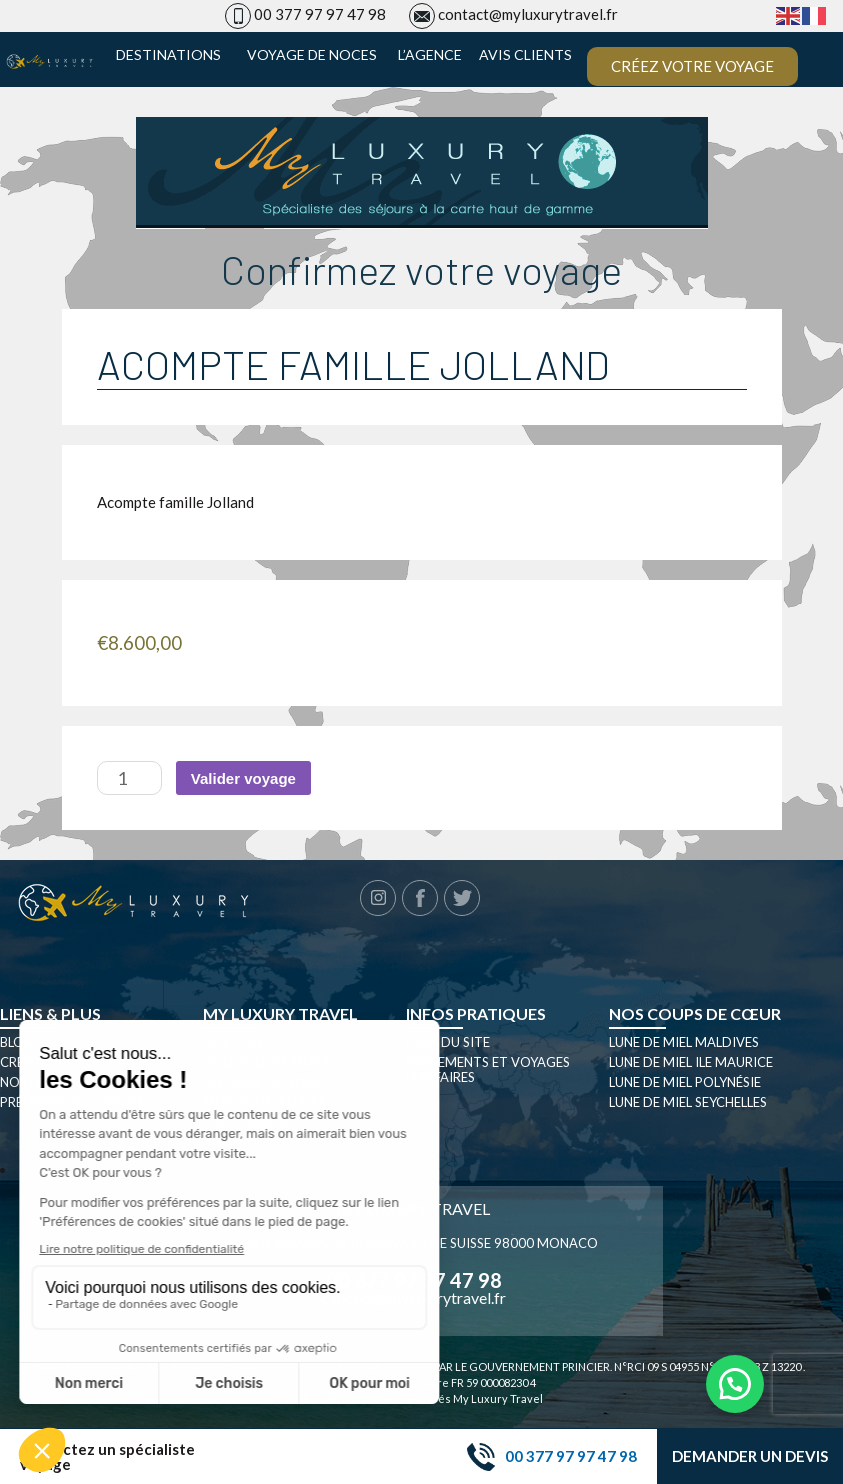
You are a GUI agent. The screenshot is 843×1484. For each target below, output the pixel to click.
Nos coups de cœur (695, 1013)
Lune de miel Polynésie (685, 1082)
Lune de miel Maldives (684, 1042)
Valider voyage (243, 778)
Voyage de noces (312, 54)
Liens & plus (50, 1013)
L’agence (430, 54)
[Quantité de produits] (129, 778)
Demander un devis (750, 1456)
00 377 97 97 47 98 (320, 14)
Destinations (168, 54)
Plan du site (448, 1042)
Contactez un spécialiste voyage (107, 1457)
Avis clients (525, 54)
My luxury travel (280, 1013)
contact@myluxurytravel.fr (528, 14)
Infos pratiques (476, 1013)
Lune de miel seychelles (688, 1102)
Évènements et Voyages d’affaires (488, 1069)
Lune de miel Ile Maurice (691, 1062)
